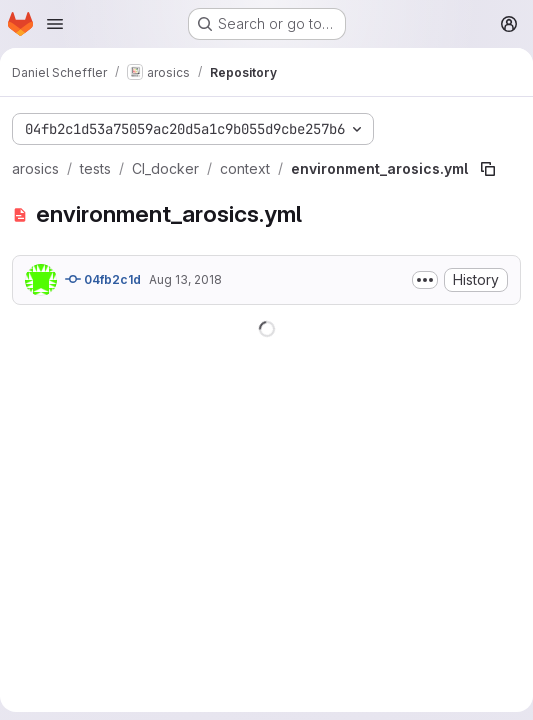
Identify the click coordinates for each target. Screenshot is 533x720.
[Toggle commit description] (425, 280)
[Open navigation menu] (55, 24)
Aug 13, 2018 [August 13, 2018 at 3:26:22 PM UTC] (185, 279)
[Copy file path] (488, 169)
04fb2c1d (103, 279)
